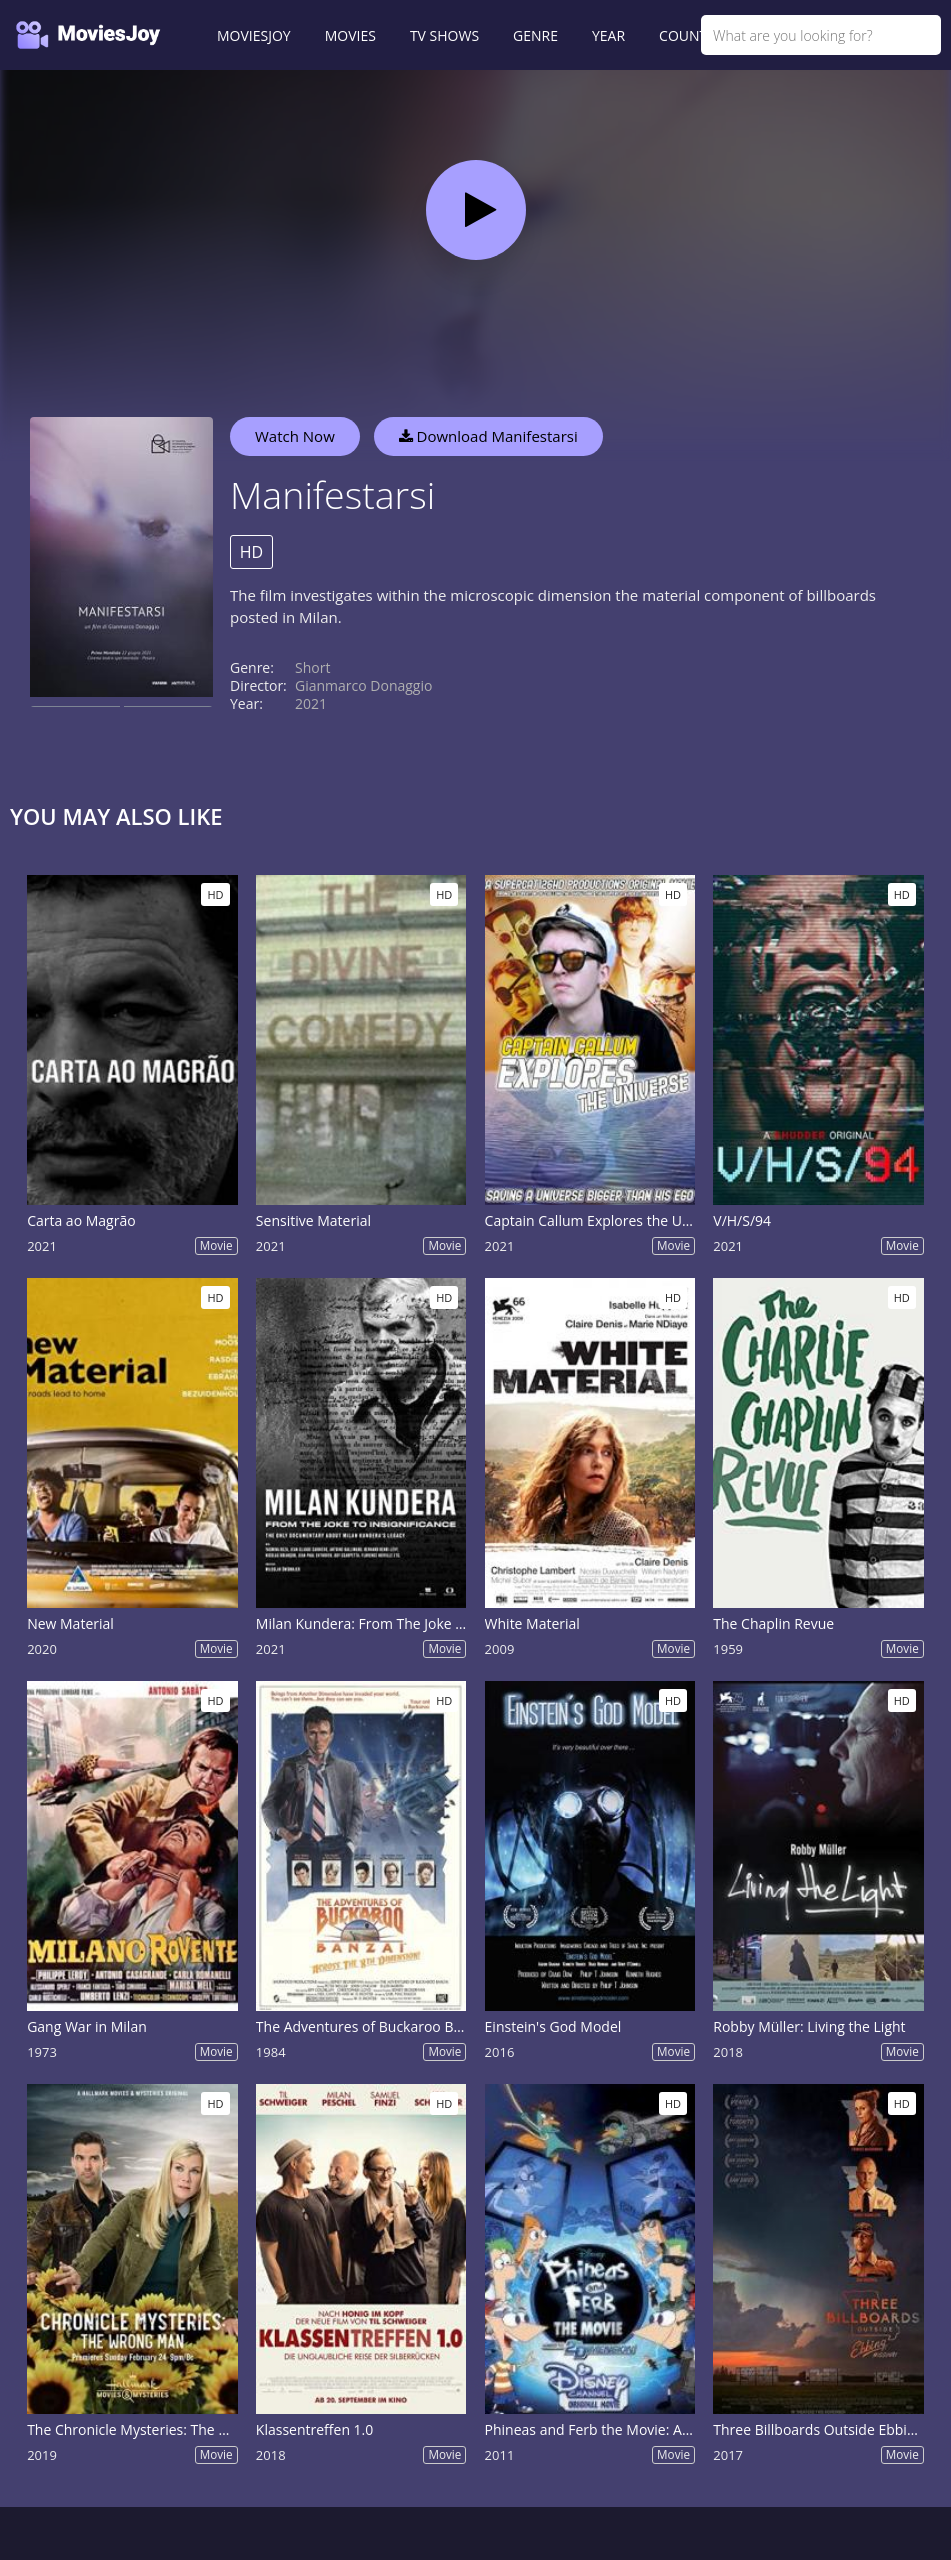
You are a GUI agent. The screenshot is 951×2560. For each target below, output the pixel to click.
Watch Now (295, 436)
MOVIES (350, 35)
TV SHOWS (444, 35)
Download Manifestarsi (488, 436)
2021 (311, 703)
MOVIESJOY (254, 35)
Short (312, 667)
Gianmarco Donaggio (363, 685)
